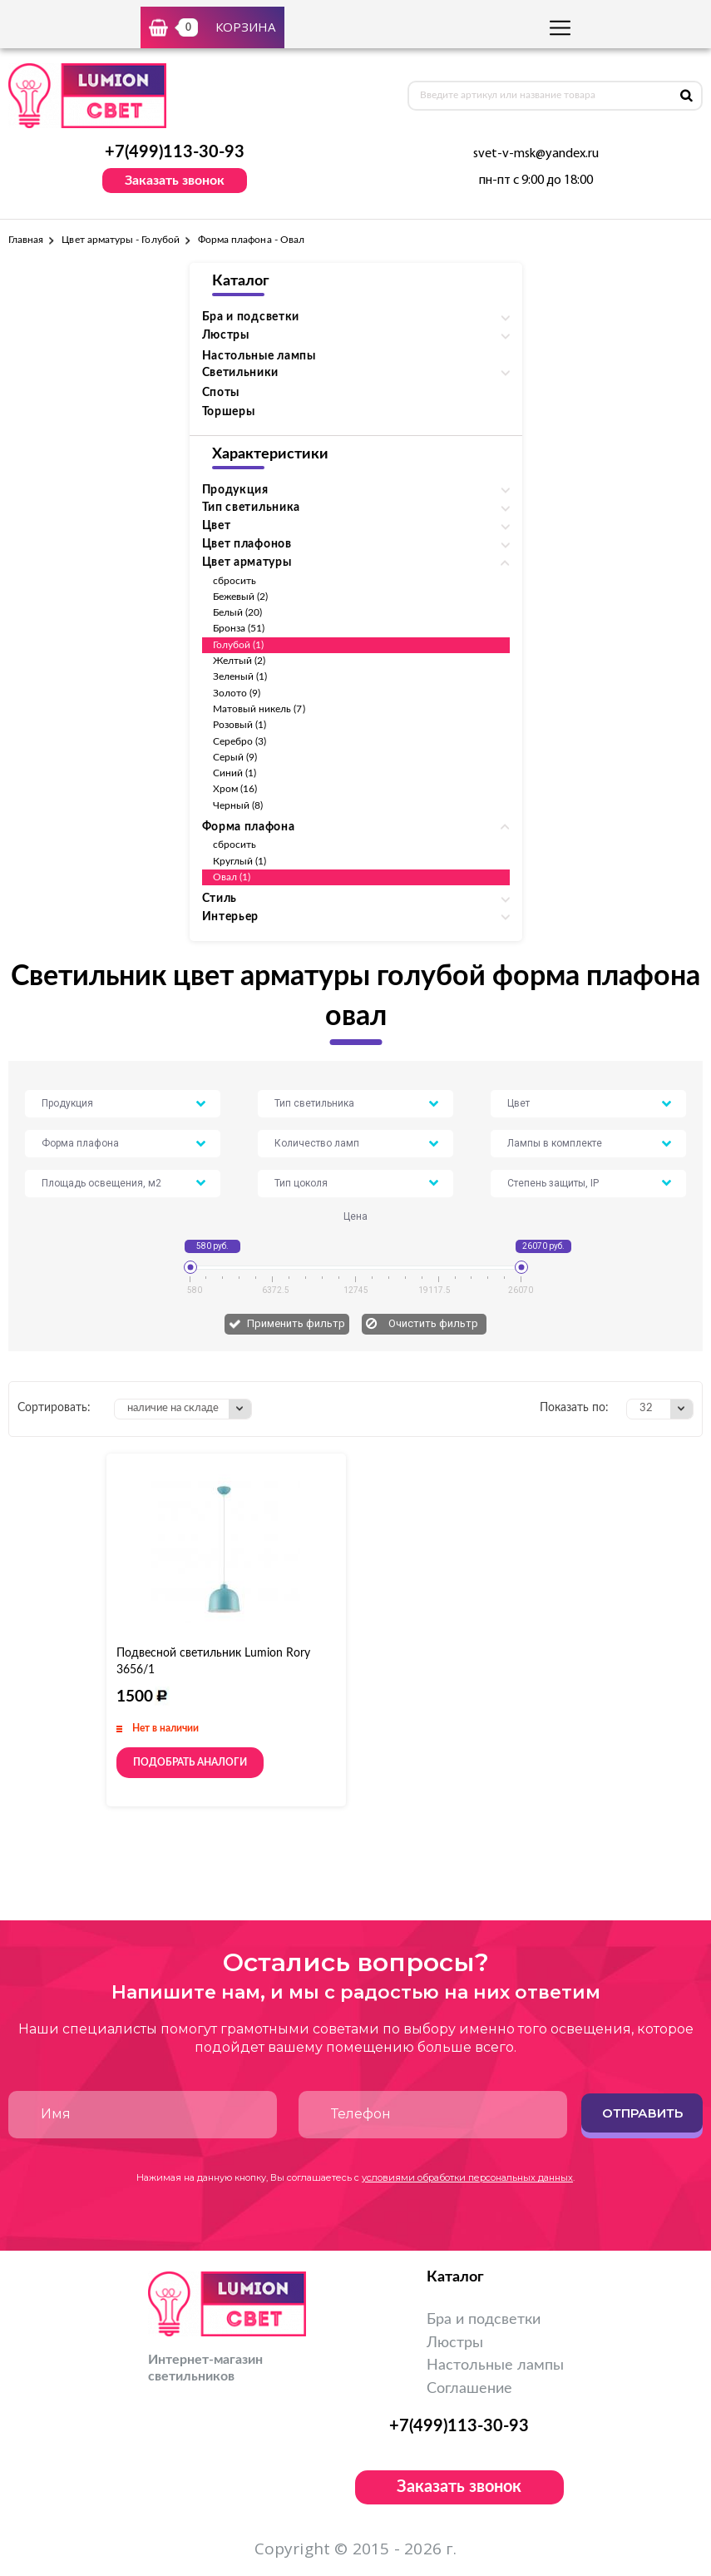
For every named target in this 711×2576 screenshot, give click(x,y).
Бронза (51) (239, 628)
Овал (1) (231, 877)
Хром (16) (235, 789)
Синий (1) (235, 773)
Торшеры (228, 412)
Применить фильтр (296, 1323)
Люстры (455, 2343)
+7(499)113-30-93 (174, 152)
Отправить (642, 2113)
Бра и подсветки (484, 2319)
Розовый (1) (240, 725)
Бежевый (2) (241, 597)
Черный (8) (238, 805)
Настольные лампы (259, 356)
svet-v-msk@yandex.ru (536, 154)
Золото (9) (237, 693)
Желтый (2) (239, 661)
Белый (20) (238, 612)
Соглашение (469, 2388)
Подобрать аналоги (190, 1762)
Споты (221, 393)
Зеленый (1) (240, 676)
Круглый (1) (240, 861)
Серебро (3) (240, 741)
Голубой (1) (238, 645)
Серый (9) (235, 757)
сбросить (234, 581)
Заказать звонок (175, 180)
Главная (25, 240)
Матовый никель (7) (259, 709)
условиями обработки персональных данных (467, 2177)
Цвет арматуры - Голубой (120, 240)
